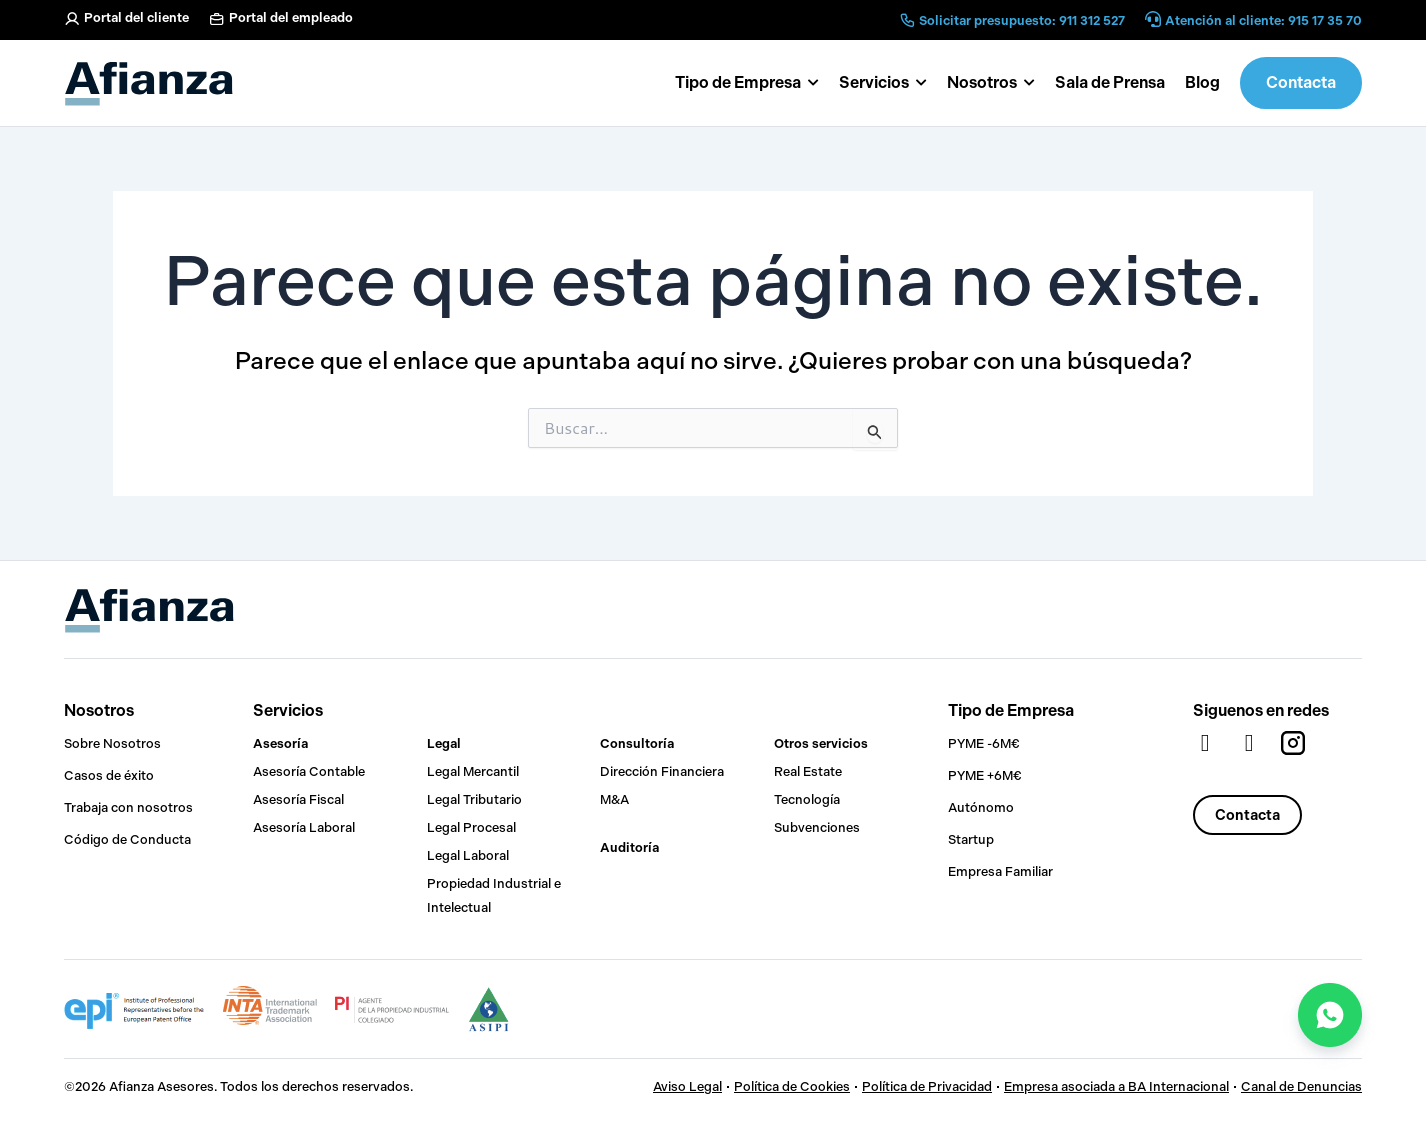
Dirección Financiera (662, 771)
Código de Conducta (127, 839)
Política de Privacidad (927, 1086)
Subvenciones (817, 827)
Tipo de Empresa (1011, 710)
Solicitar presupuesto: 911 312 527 (1022, 20)
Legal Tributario (474, 799)
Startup (971, 839)
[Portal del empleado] (217, 19)
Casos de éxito (109, 775)
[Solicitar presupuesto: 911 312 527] (907, 20)
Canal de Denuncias (1301, 1086)
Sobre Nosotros (112, 743)
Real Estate (808, 771)
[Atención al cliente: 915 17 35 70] (1153, 20)
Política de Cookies (792, 1086)
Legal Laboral (468, 855)
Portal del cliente (136, 17)
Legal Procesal (471, 827)
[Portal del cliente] (72, 19)
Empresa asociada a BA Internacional (1116, 1086)
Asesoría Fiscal (298, 799)
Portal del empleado (291, 17)
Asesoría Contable (309, 771)
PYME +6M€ (985, 775)
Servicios (288, 710)
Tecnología (807, 799)
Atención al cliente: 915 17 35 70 (1263, 20)
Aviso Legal (687, 1086)
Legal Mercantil (473, 771)
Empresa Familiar (1000, 871)
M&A (614, 799)
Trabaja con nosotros (128, 807)
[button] (991, 83)
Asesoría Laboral (304, 827)
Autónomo (981, 807)
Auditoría (629, 847)
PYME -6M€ (984, 743)
